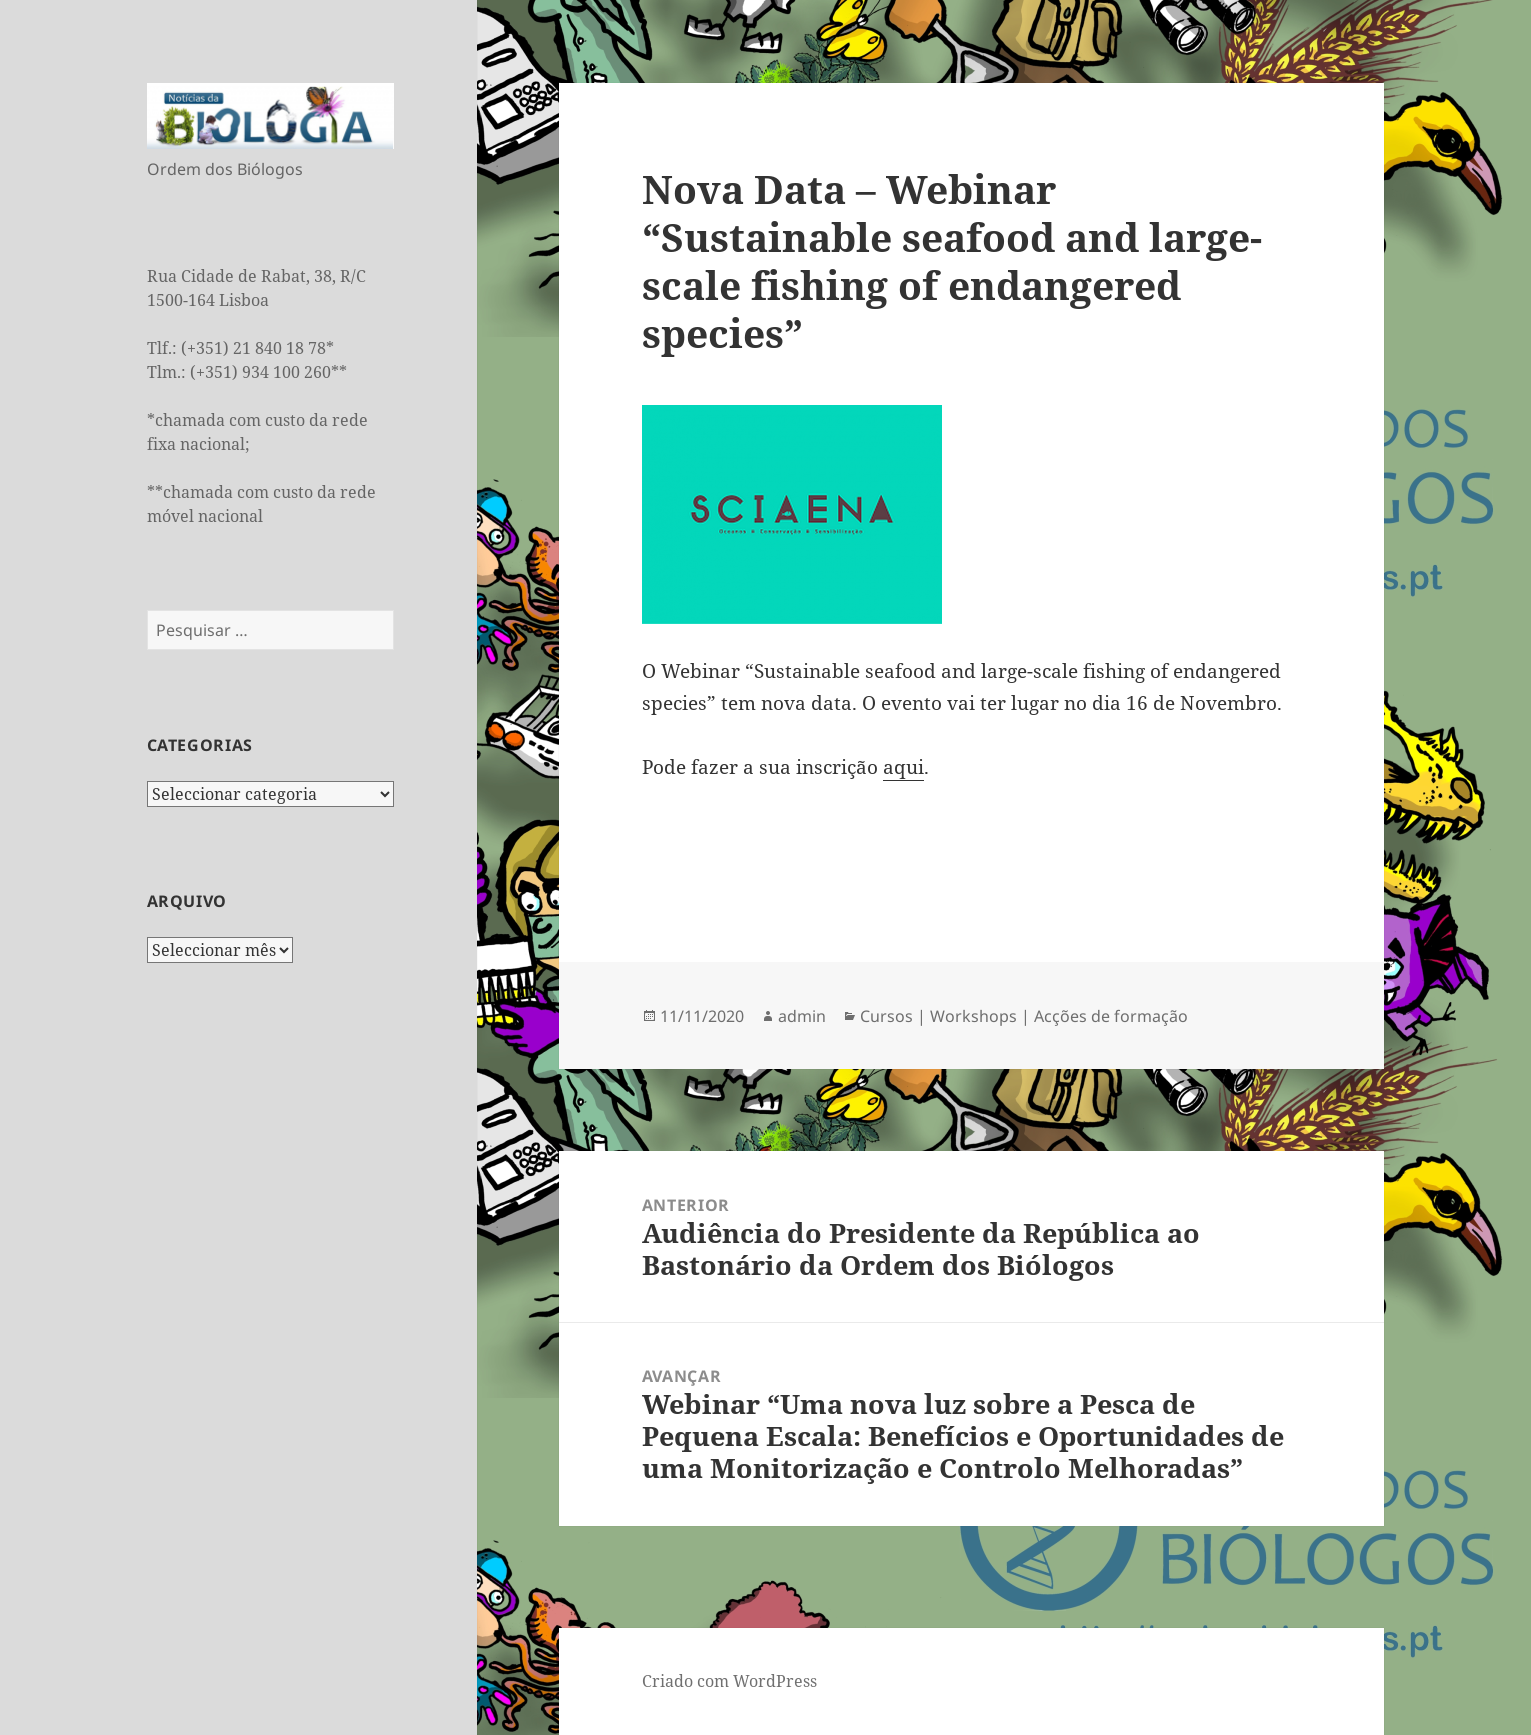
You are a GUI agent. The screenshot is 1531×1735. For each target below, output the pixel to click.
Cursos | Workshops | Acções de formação (1024, 1016)
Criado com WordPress (729, 1681)
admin (802, 1016)
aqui (903, 767)
